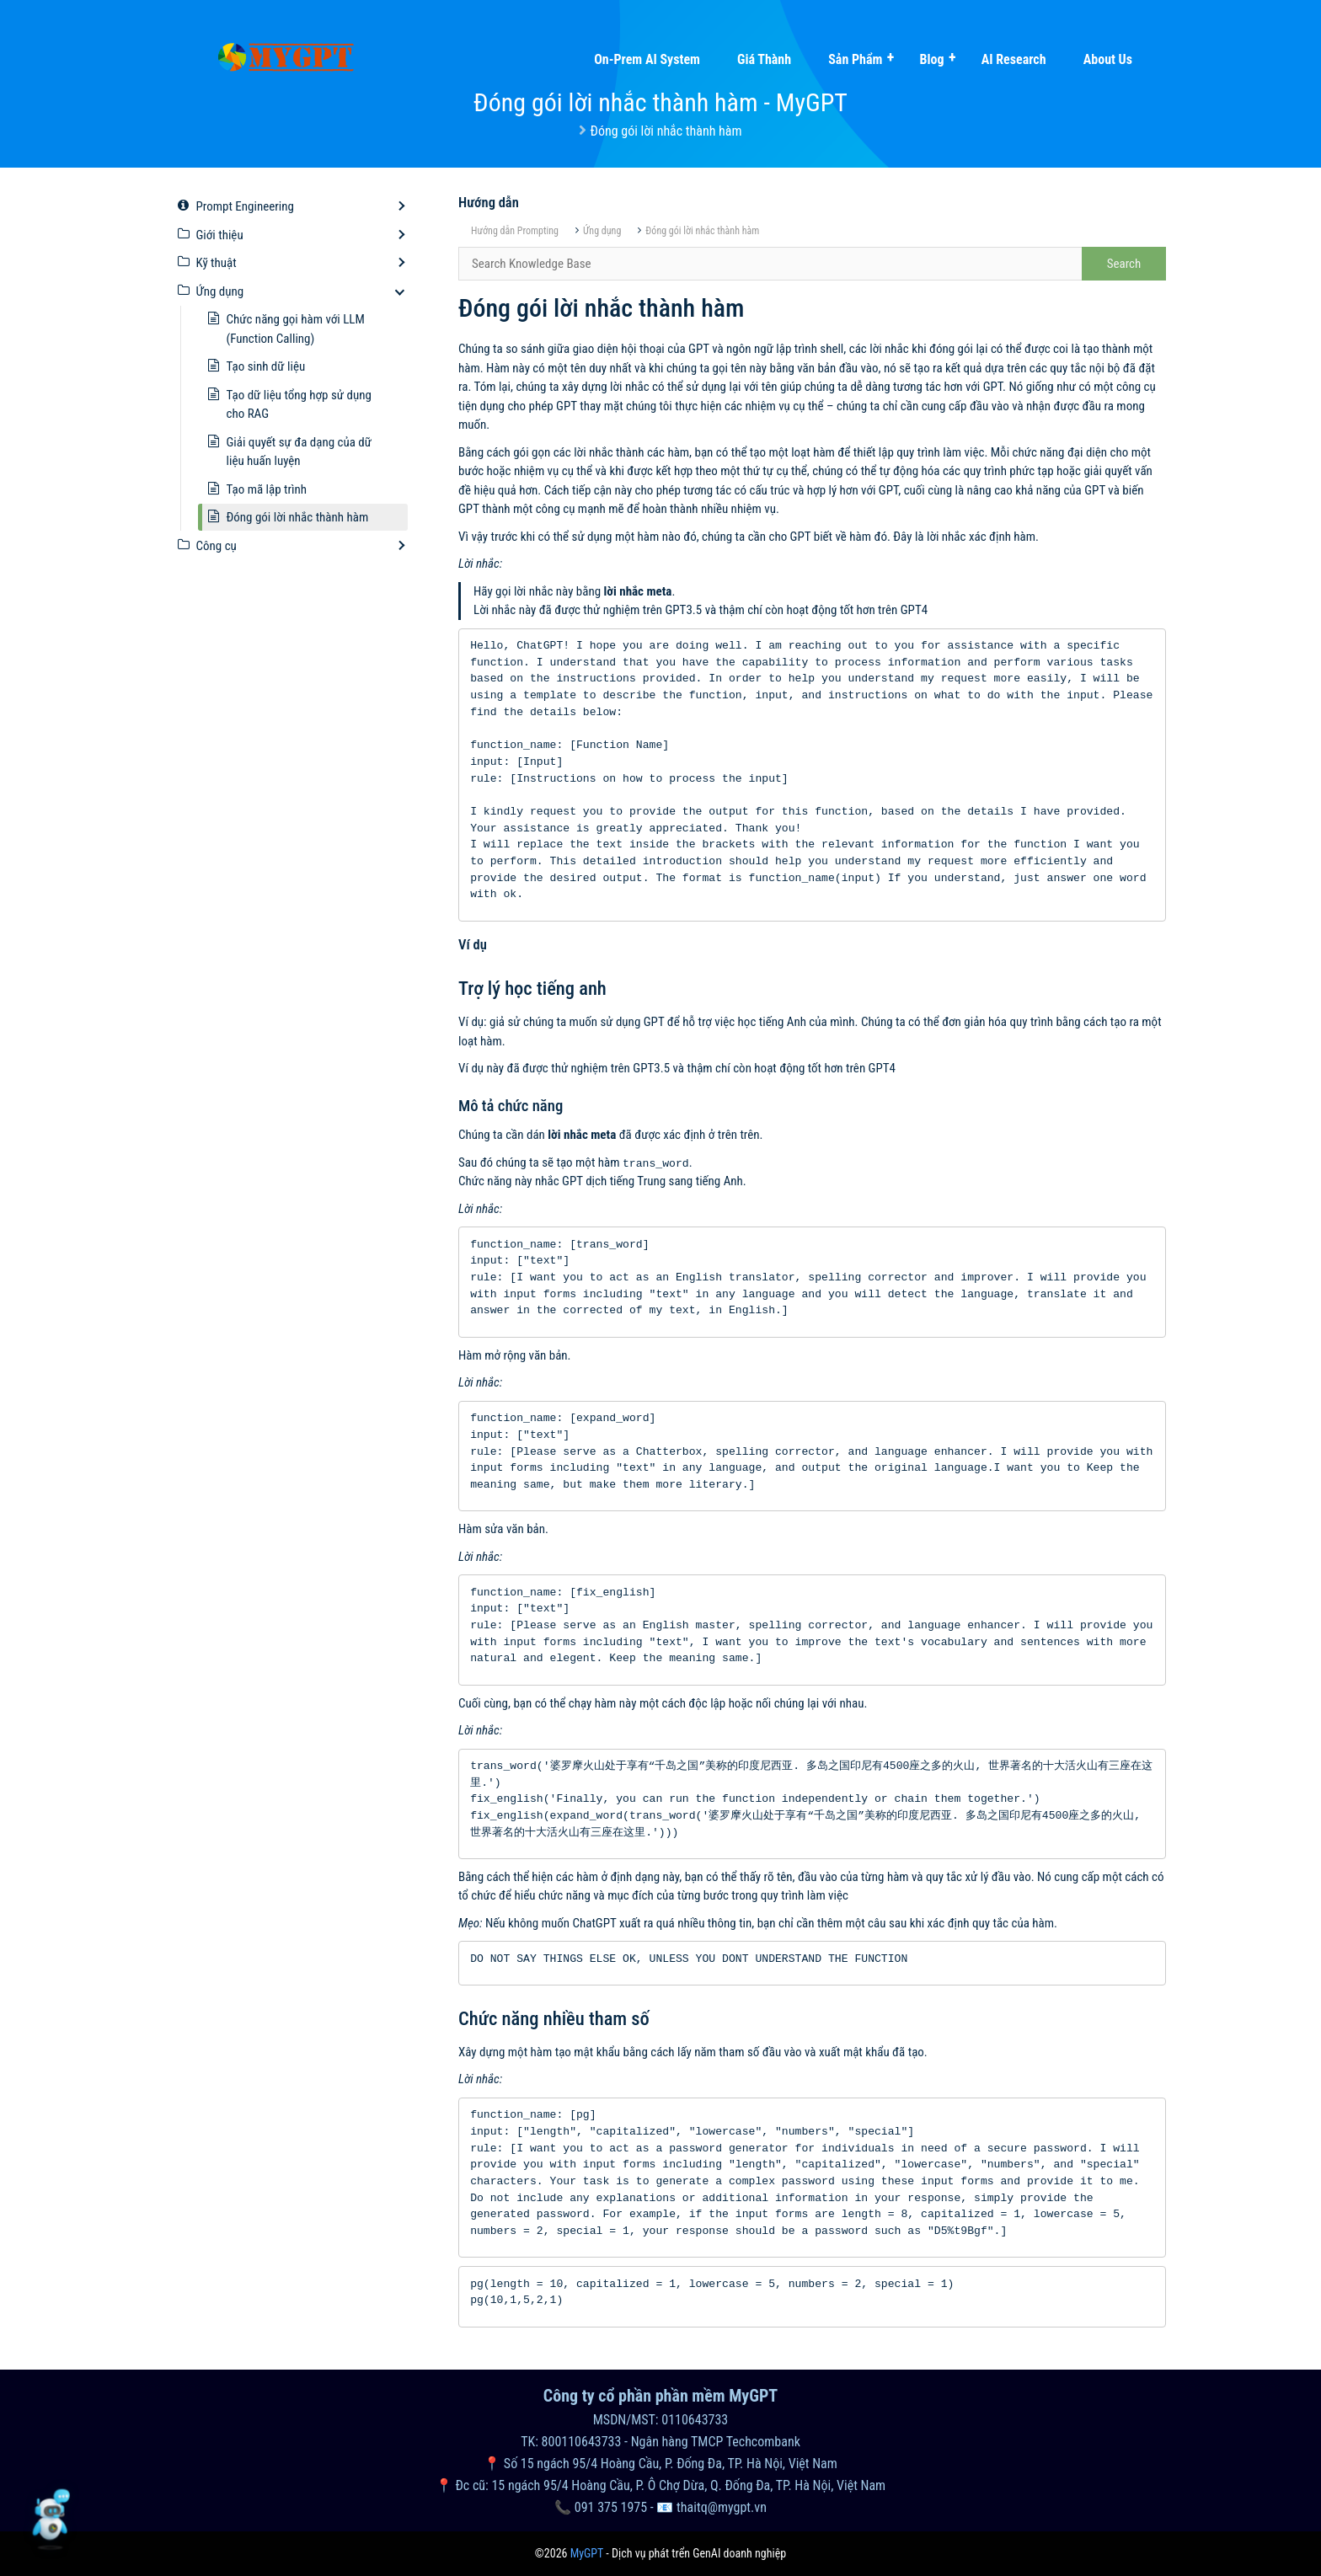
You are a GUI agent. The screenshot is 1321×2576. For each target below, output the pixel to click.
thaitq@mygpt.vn (722, 2507)
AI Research (1013, 59)
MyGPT (586, 2553)
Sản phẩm (855, 59)
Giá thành (764, 59)
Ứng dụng (602, 231)
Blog (931, 59)
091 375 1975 (611, 2507)
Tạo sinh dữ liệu (266, 366)
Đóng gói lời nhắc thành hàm (702, 231)
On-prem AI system (647, 59)
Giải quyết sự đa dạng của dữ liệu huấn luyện (299, 452)
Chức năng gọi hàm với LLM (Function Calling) (296, 329)
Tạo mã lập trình (267, 489)
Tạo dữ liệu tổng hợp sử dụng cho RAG (299, 404)
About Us (1107, 59)
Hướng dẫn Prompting (515, 231)
